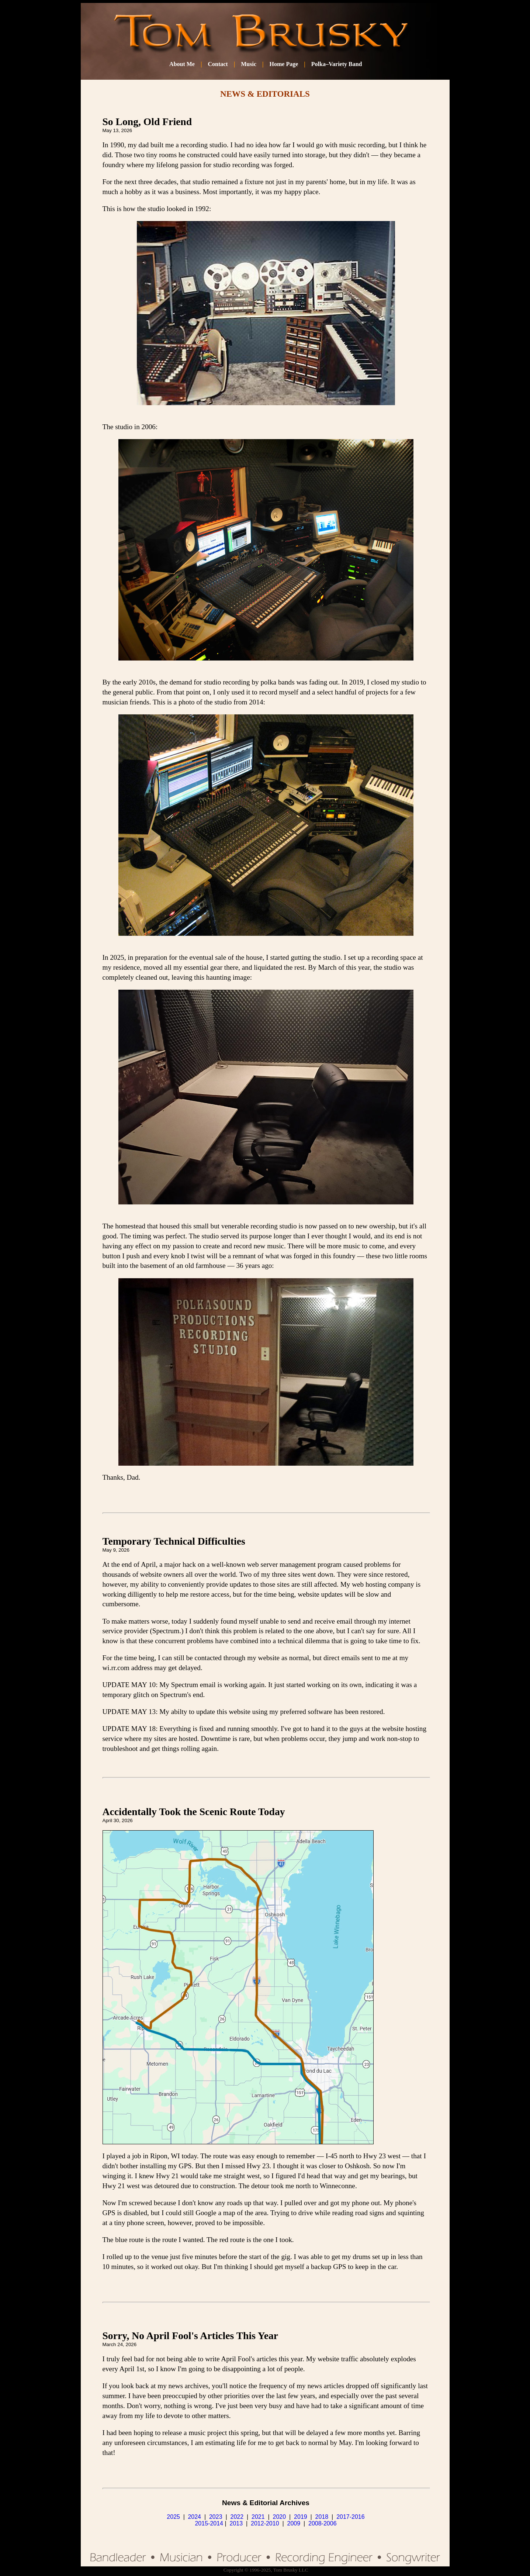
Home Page (284, 64)
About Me (182, 64)
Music (248, 64)
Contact (217, 64)
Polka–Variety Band (337, 64)
